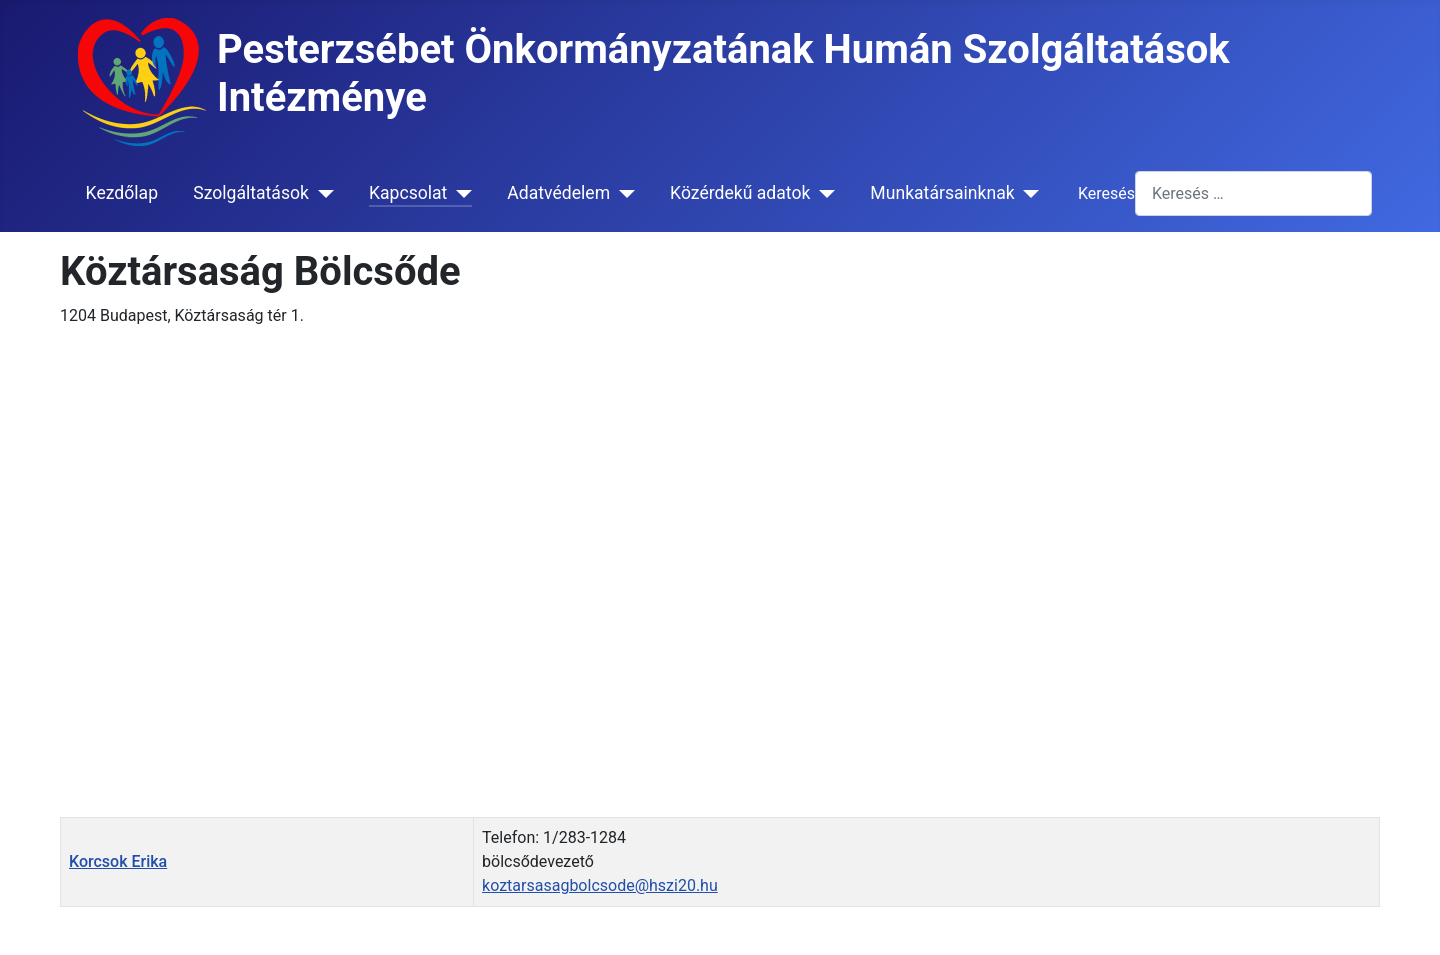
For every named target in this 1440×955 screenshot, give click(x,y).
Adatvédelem (558, 193)
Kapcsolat (408, 193)
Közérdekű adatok (740, 193)
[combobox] (1253, 193)
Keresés (1106, 193)
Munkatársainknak (942, 193)
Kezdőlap (122, 193)
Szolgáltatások (251, 193)
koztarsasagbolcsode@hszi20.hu (600, 885)
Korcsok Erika (118, 861)
